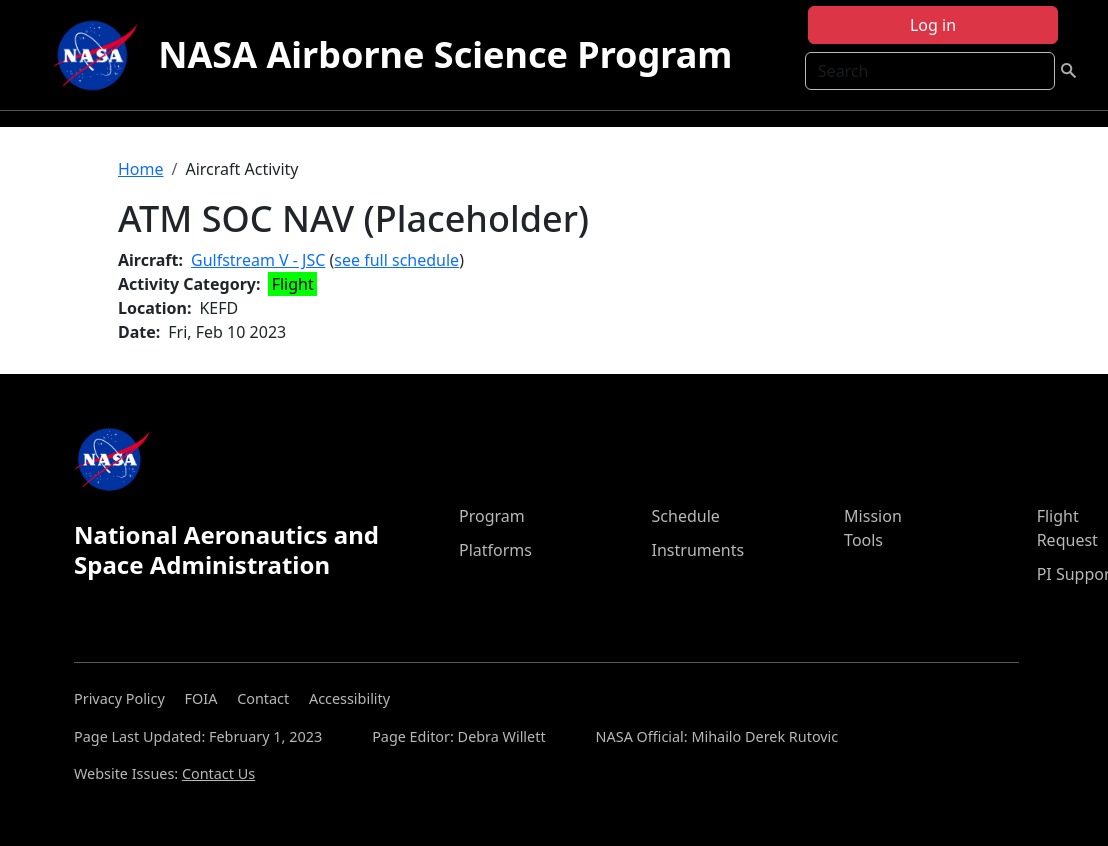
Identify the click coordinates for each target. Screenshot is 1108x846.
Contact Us (218, 773)
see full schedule (396, 260)
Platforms (495, 550)
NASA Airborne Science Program (445, 54)
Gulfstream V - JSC (258, 260)
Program (492, 516)
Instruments (698, 550)
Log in (933, 25)
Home (141, 169)
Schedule (686, 516)
